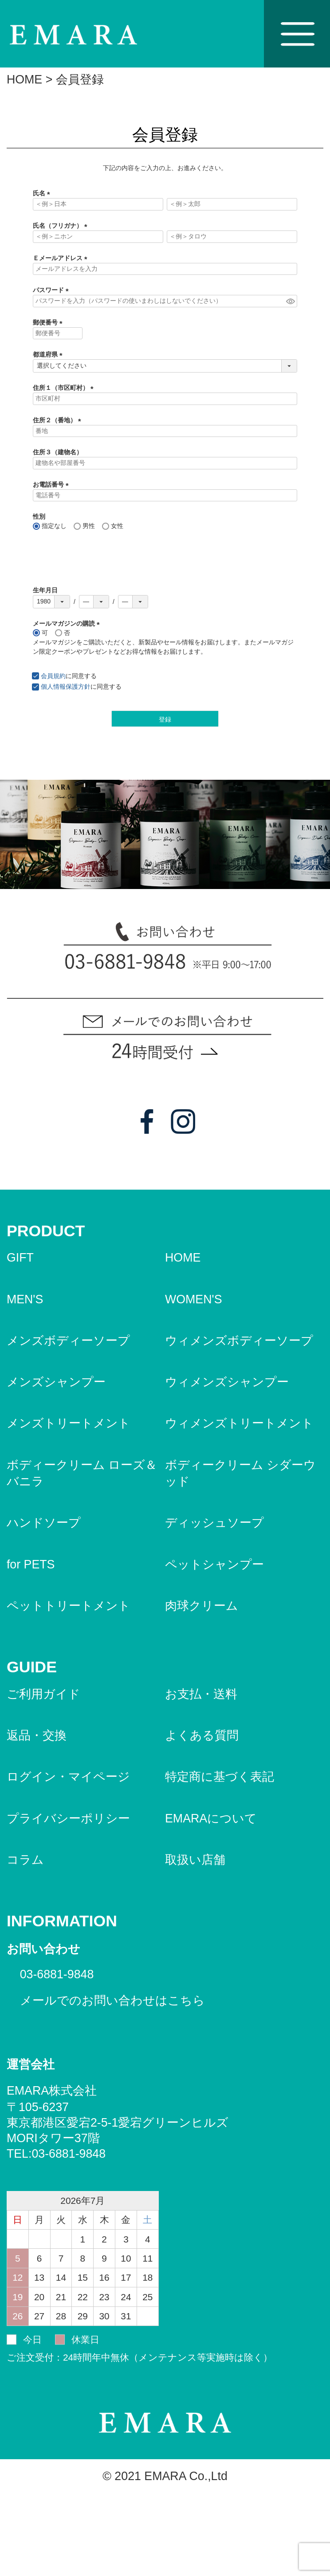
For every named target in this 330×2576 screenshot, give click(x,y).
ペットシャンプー (214, 1564)
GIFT (20, 1257)
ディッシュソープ (214, 1522)
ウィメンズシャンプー (227, 1382)
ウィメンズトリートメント (239, 1423)
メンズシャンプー (56, 1382)
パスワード (52, 290)
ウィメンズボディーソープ (239, 1340)
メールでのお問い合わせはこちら (112, 2000)
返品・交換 (37, 1735)
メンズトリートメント (68, 1423)
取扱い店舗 (195, 1859)
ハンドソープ (44, 1522)
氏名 (43, 193)
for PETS (31, 1564)
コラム (25, 1859)
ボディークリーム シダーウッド (240, 1473)
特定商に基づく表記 (219, 1776)
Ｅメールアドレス (61, 258)
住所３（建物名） (57, 452)
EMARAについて (211, 1818)
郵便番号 (49, 322)
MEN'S (25, 1299)
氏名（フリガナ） (61, 225)
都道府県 (49, 354)
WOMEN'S (193, 1299)
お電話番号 (52, 484)
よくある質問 (202, 1735)
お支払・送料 (201, 1694)
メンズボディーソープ (68, 1340)
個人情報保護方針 (65, 686)
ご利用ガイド (43, 1694)
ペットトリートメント (68, 1605)
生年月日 (45, 590)
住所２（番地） (58, 420)
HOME (24, 79)
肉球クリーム (201, 1605)
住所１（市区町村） (65, 387)
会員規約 (53, 675)
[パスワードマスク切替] (290, 301)
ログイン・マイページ (68, 1776)
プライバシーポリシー (68, 1818)
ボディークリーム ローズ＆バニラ (82, 1473)
